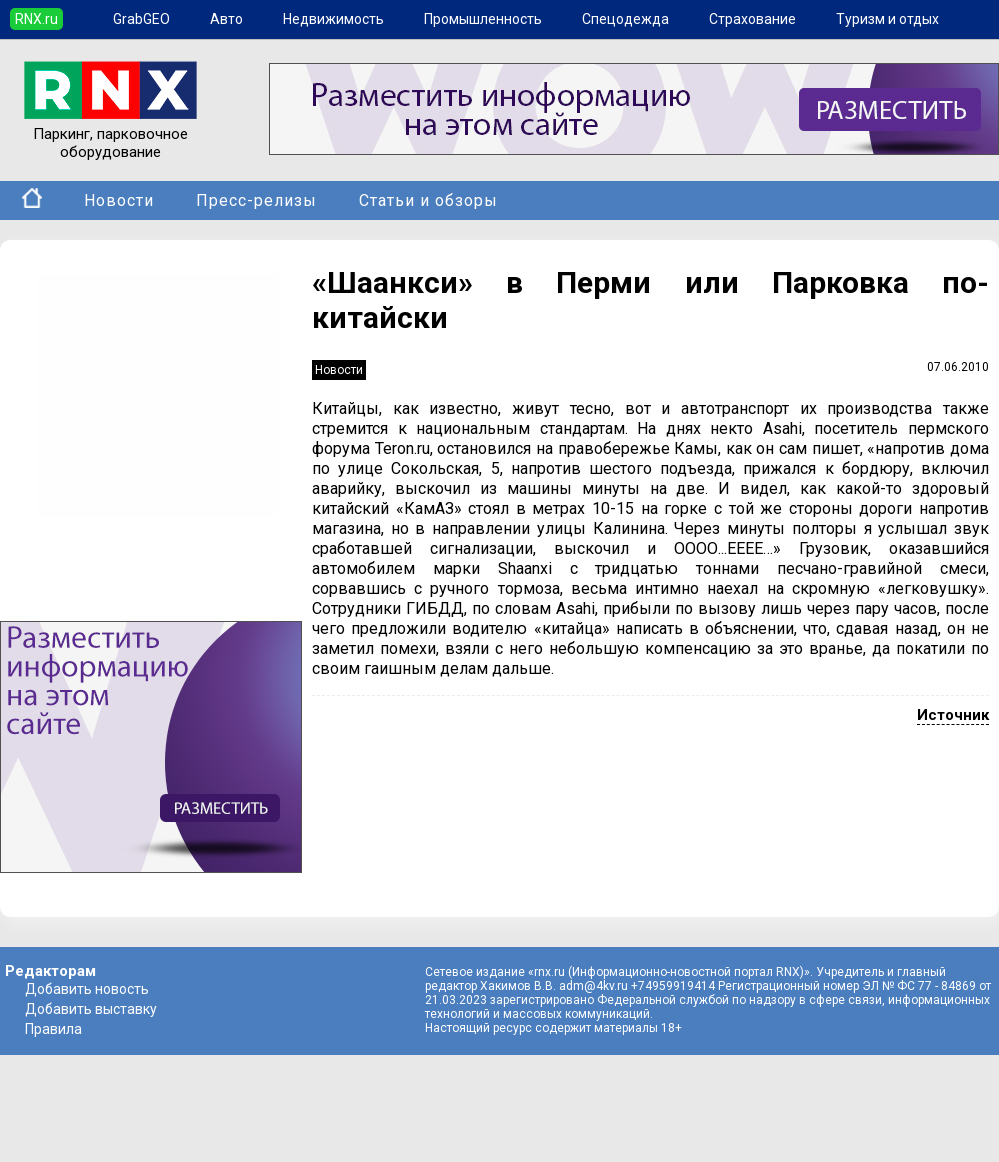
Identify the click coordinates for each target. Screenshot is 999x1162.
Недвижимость (333, 19)
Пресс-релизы (256, 200)
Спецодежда (625, 19)
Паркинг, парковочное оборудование (110, 134)
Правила (53, 1029)
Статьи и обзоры (428, 200)
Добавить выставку (91, 1009)
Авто (226, 19)
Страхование (752, 19)
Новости (119, 200)
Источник (953, 715)
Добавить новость (87, 989)
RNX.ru (36, 19)
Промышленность (483, 19)
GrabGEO (141, 19)
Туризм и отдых (887, 19)
